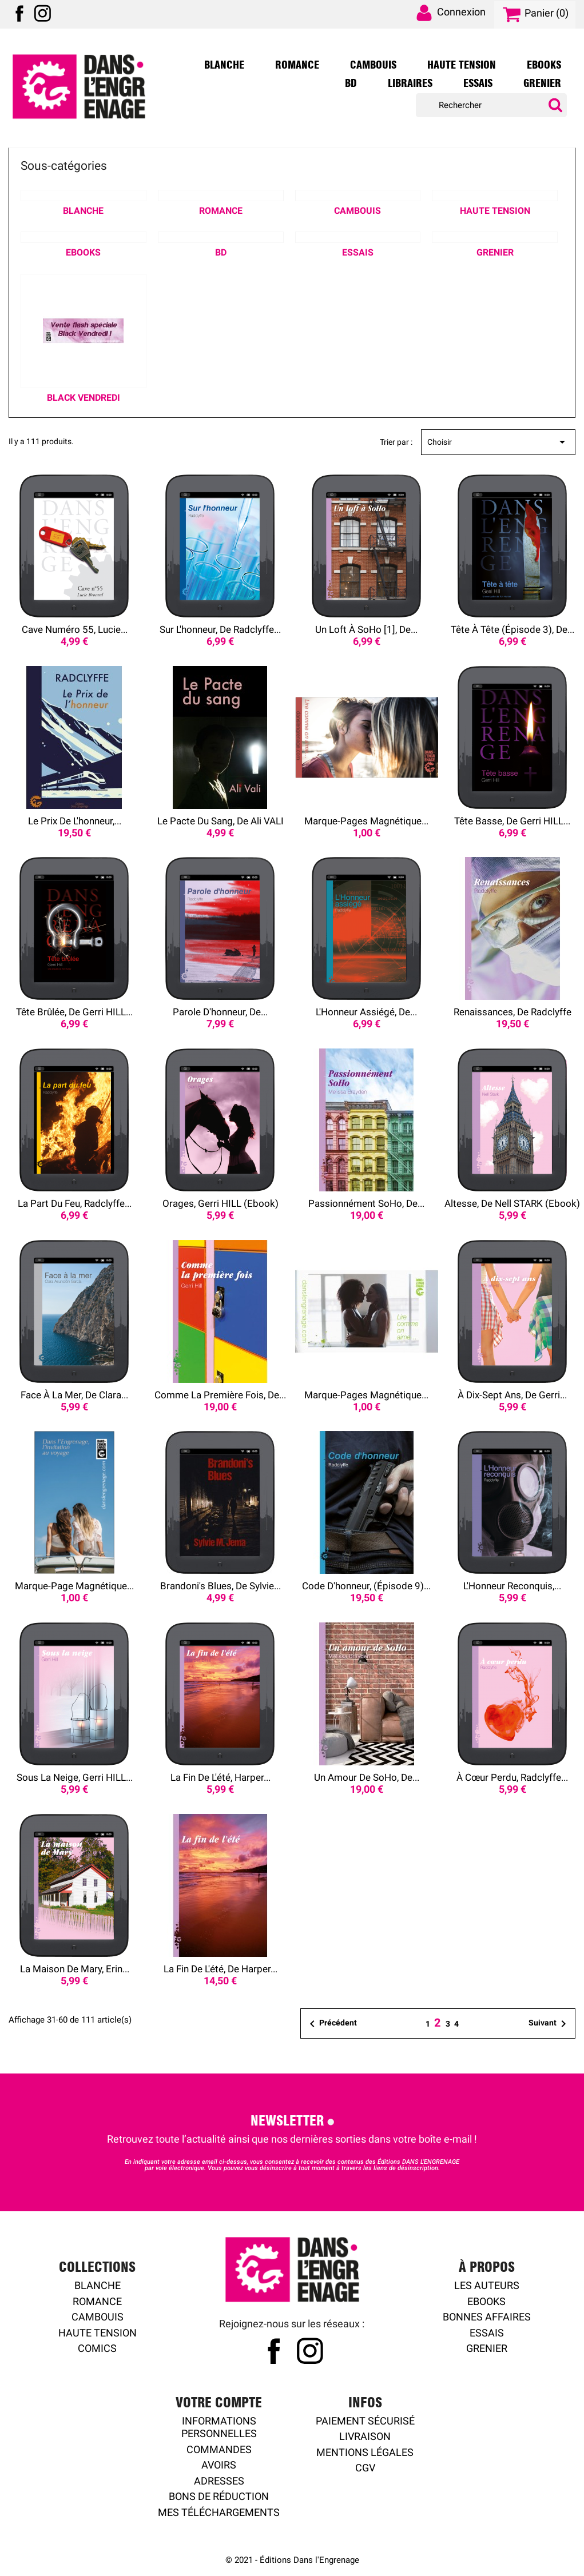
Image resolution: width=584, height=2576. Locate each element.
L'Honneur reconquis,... (512, 1586)
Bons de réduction (219, 2496)
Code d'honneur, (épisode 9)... (366, 1586)
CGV (365, 2468)
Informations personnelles (219, 2427)
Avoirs (218, 2465)
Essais (477, 83)
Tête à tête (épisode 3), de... (512, 629)
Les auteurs (486, 2285)
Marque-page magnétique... (74, 1586)
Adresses (219, 2481)
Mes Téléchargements (219, 2512)
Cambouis (373, 65)
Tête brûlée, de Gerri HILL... (74, 1012)
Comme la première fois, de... (220, 1395)
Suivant (549, 2024)
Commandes (219, 2449)
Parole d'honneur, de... (220, 1012)
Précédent (331, 2024)
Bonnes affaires (487, 2317)
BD (351, 83)
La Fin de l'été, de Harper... (220, 1969)
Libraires (410, 83)
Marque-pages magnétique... (366, 821)
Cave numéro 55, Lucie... (75, 629)
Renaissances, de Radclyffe (512, 1012)
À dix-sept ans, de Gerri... (512, 1395)
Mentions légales (365, 2452)
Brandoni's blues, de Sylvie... (220, 1586)
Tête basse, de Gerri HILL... (512, 821)
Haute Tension (461, 65)
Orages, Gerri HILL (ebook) (220, 1203)
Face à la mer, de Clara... (74, 1395)
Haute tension (97, 2333)
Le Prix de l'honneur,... (74, 821)
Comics (97, 2348)
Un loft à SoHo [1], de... (366, 629)
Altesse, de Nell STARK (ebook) (512, 1203)
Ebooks (544, 65)
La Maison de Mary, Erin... (74, 1969)
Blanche (224, 65)
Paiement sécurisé (365, 2421)
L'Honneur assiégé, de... (366, 1012)
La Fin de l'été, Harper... (220, 1777)
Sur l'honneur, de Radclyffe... (220, 629)
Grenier (542, 83)
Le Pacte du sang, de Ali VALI (220, 821)
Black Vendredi (83, 397)
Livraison (365, 2436)
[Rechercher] (491, 105)
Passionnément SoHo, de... (366, 1203)
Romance (297, 65)
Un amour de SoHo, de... (366, 1777)
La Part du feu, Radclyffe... (75, 1203)
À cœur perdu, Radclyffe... (512, 1777)
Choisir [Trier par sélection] (498, 442)
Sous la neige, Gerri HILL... (75, 1777)
